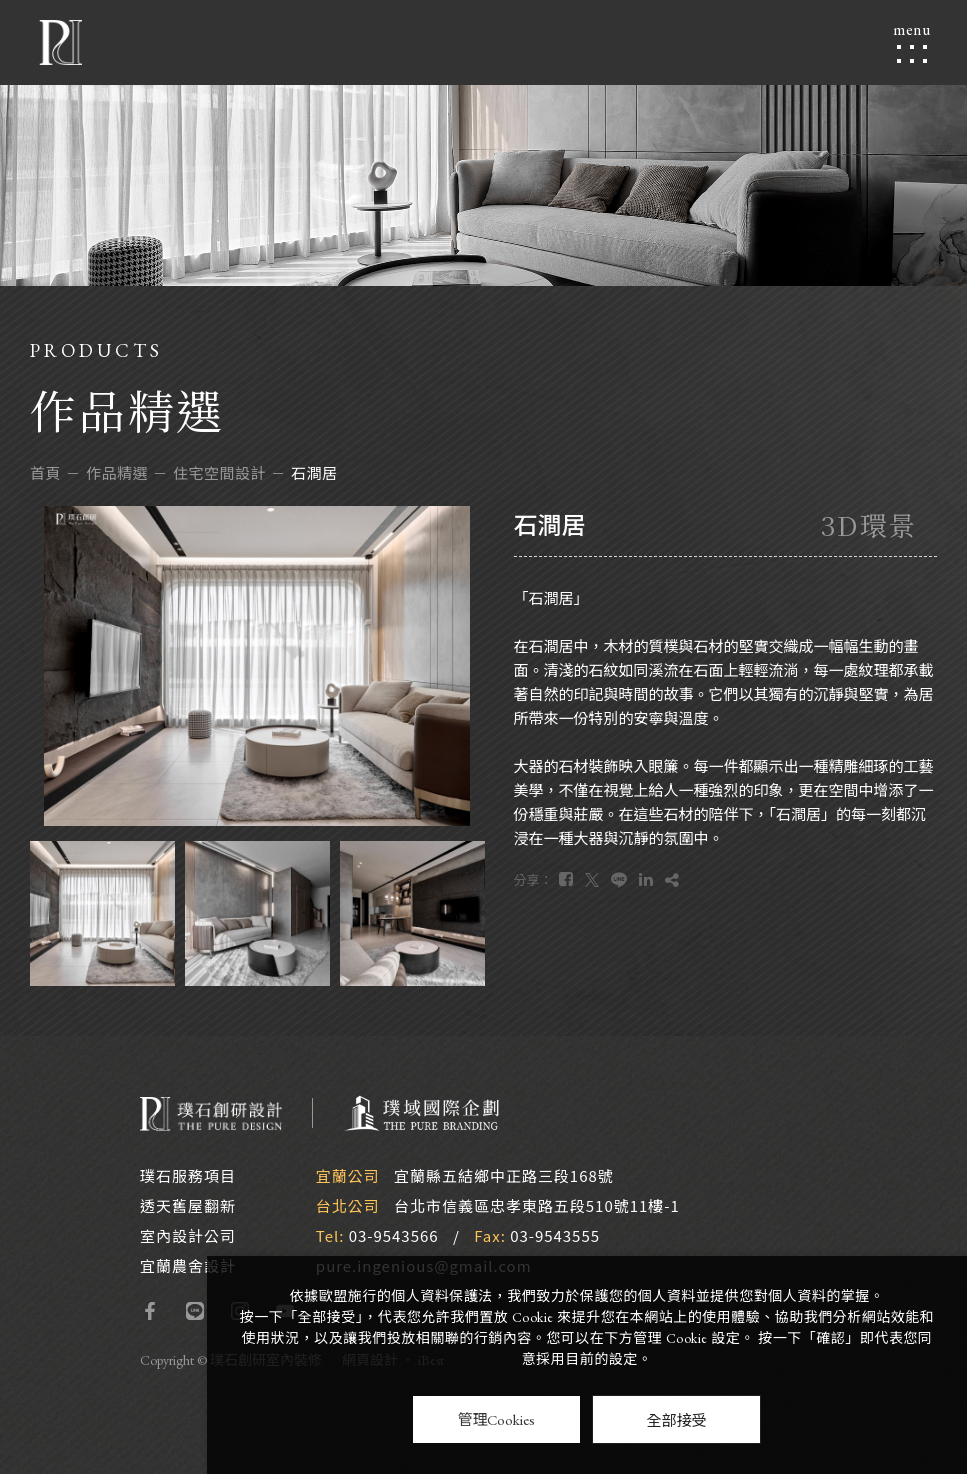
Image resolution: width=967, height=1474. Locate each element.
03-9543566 (394, 1235)
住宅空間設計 (219, 472)
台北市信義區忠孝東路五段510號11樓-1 (537, 1205)
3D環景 (869, 524)
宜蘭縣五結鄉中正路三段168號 (504, 1175)
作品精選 (117, 472)
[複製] (672, 879)
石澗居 (314, 472)
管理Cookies (496, 1419)
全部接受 (676, 1419)
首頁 (45, 472)
